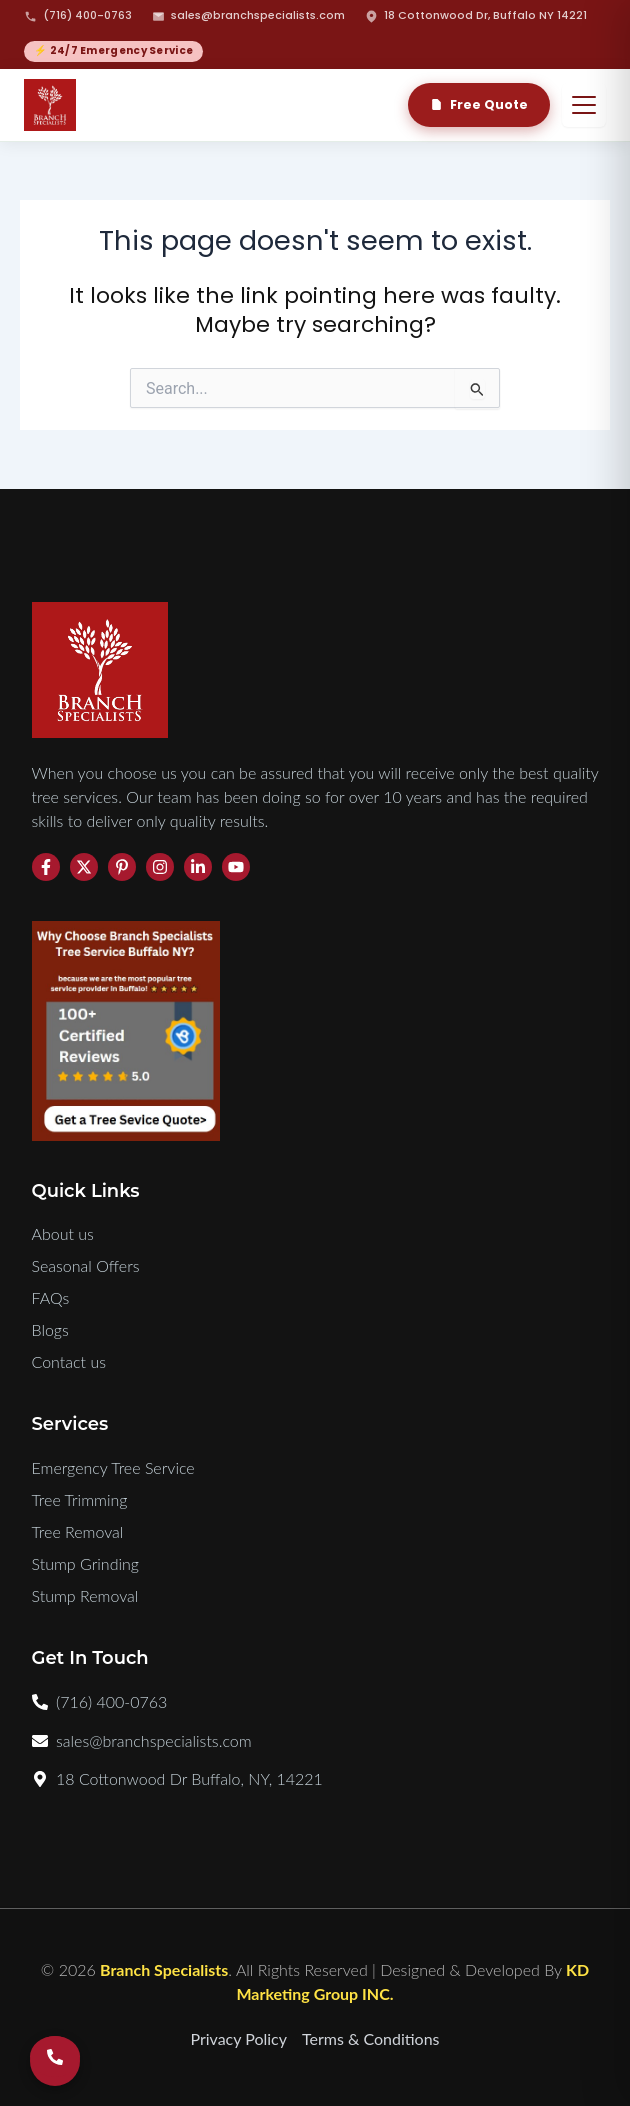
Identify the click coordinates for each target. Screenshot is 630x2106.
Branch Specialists (164, 1969)
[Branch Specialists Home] (50, 105)
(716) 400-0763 (78, 15)
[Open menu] (584, 105)
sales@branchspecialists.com (248, 15)
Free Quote (479, 104)
